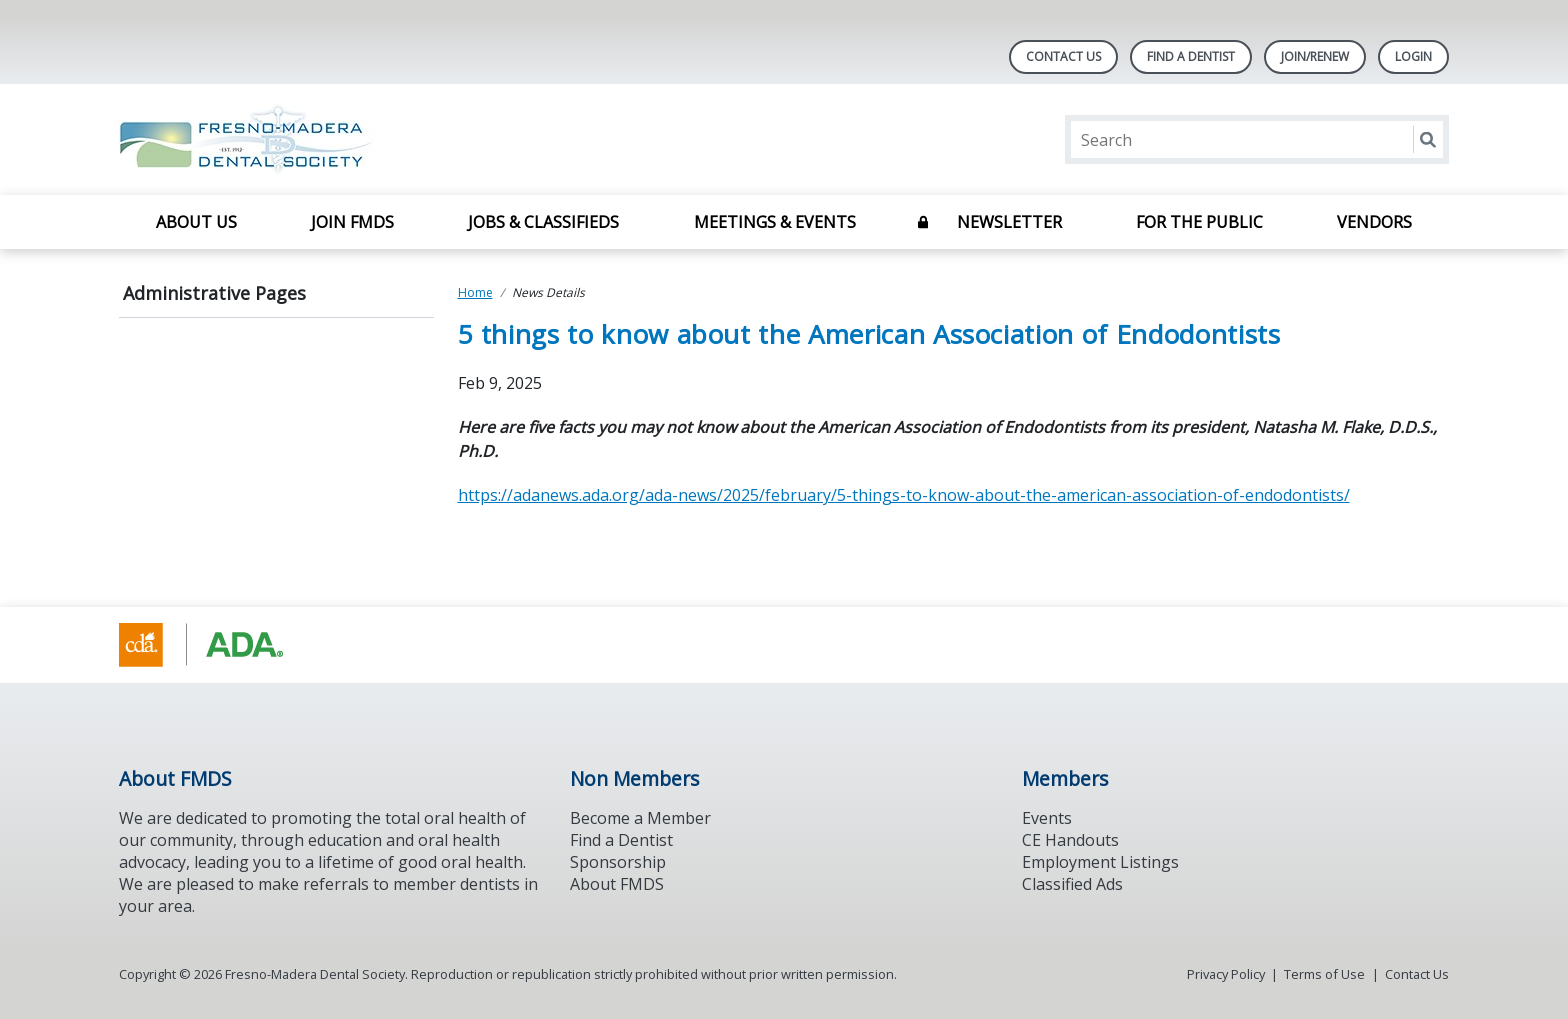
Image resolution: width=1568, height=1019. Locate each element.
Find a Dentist (621, 840)
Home (475, 292)
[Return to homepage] (377, 139)
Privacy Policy (1226, 974)
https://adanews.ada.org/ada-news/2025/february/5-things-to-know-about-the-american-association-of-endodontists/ (904, 495)
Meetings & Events (775, 222)
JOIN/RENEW (1315, 56)
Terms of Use (1324, 974)
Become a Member (640, 818)
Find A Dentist (1191, 56)
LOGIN (1413, 56)
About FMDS (617, 884)
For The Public (1199, 222)
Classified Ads (1072, 884)
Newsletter (1009, 222)
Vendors (1374, 222)
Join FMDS (352, 222)
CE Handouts (1070, 840)
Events (1047, 818)
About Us (196, 222)
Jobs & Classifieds (543, 222)
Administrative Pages (214, 293)
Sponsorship (618, 862)
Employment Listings (1100, 862)
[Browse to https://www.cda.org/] (220, 645)
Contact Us (1063, 56)
